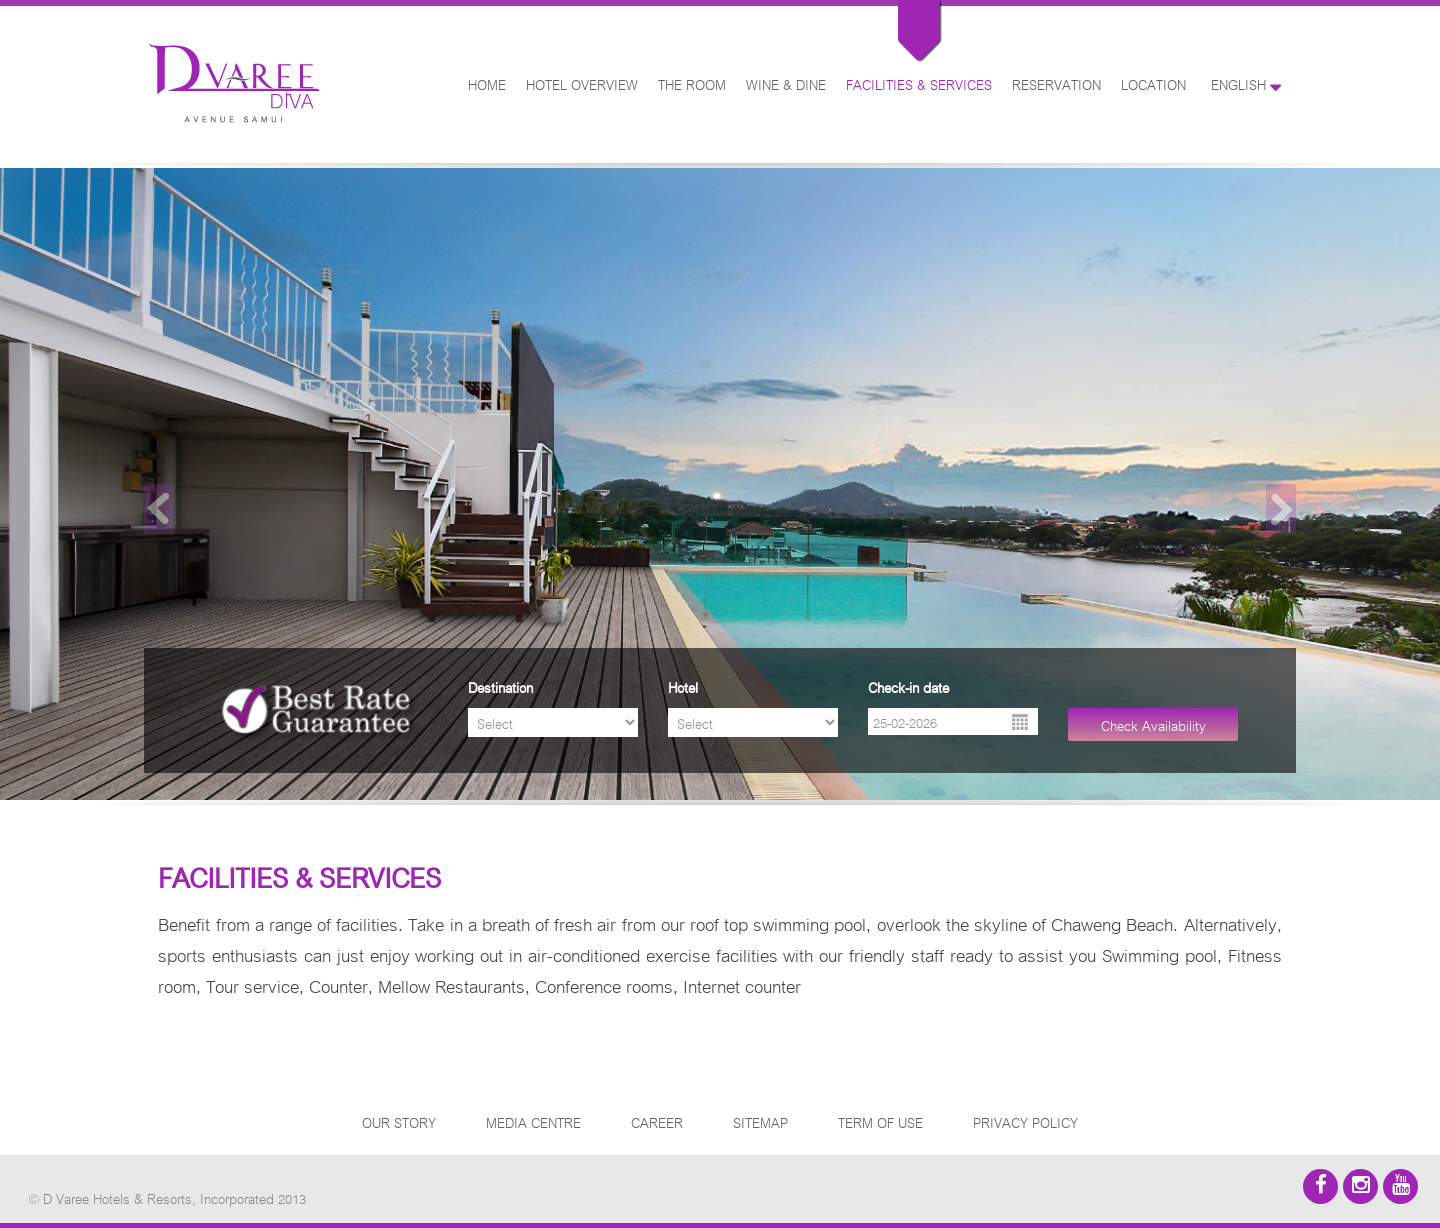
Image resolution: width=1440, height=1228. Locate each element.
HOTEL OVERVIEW (582, 83)
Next (1281, 509)
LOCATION (1153, 83)
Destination (500, 686)
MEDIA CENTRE (533, 1121)
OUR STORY (399, 1121)
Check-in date (908, 686)
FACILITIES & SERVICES (919, 83)
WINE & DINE (786, 83)
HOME (487, 83)
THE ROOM (692, 83)
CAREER (657, 1121)
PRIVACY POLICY (1025, 1121)
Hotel (683, 686)
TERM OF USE (880, 1121)
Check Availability (1153, 724)
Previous (159, 509)
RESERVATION (1056, 83)
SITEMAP (760, 1121)
